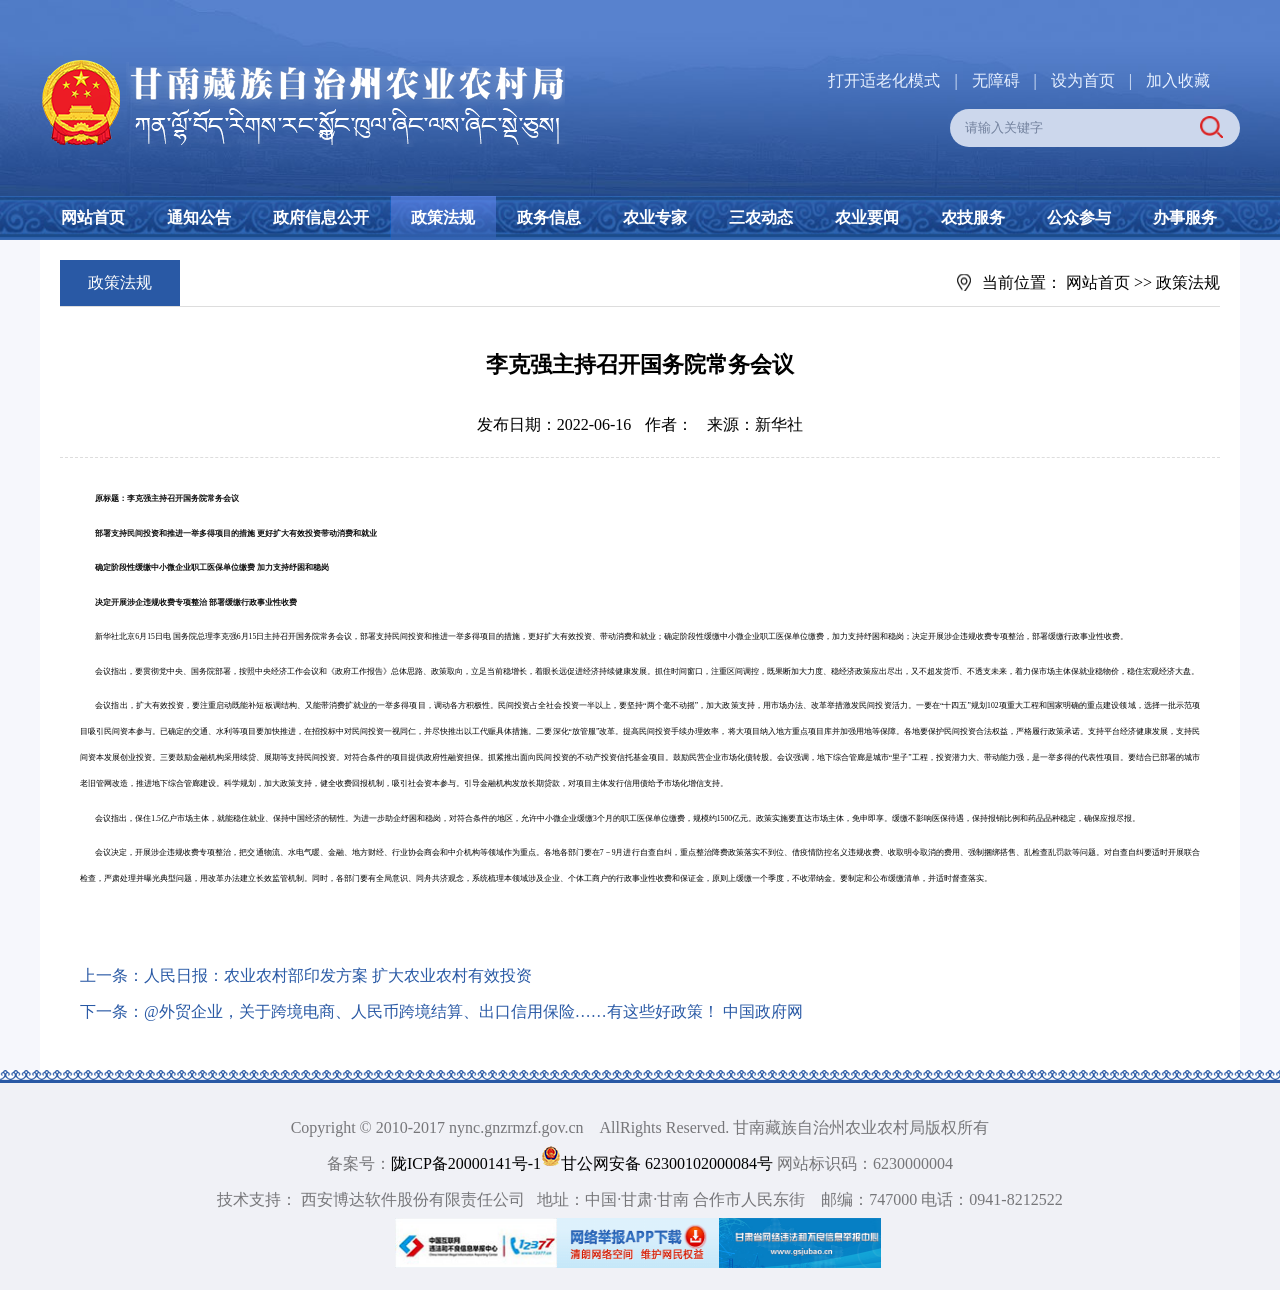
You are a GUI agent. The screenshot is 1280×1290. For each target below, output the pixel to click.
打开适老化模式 (884, 80)
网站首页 (93, 217)
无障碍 (996, 80)
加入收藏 (1178, 80)
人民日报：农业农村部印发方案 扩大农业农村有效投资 (338, 975)
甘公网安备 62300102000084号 (659, 1163)
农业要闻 (867, 217)
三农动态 (761, 217)
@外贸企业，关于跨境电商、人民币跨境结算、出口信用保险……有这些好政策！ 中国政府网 (473, 1011)
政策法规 (443, 217)
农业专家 (655, 217)
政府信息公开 (321, 217)
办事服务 (1185, 217)
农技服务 (973, 217)
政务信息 (549, 217)
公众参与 (1079, 217)
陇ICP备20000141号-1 (466, 1163)
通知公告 (199, 217)
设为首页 (1083, 80)
